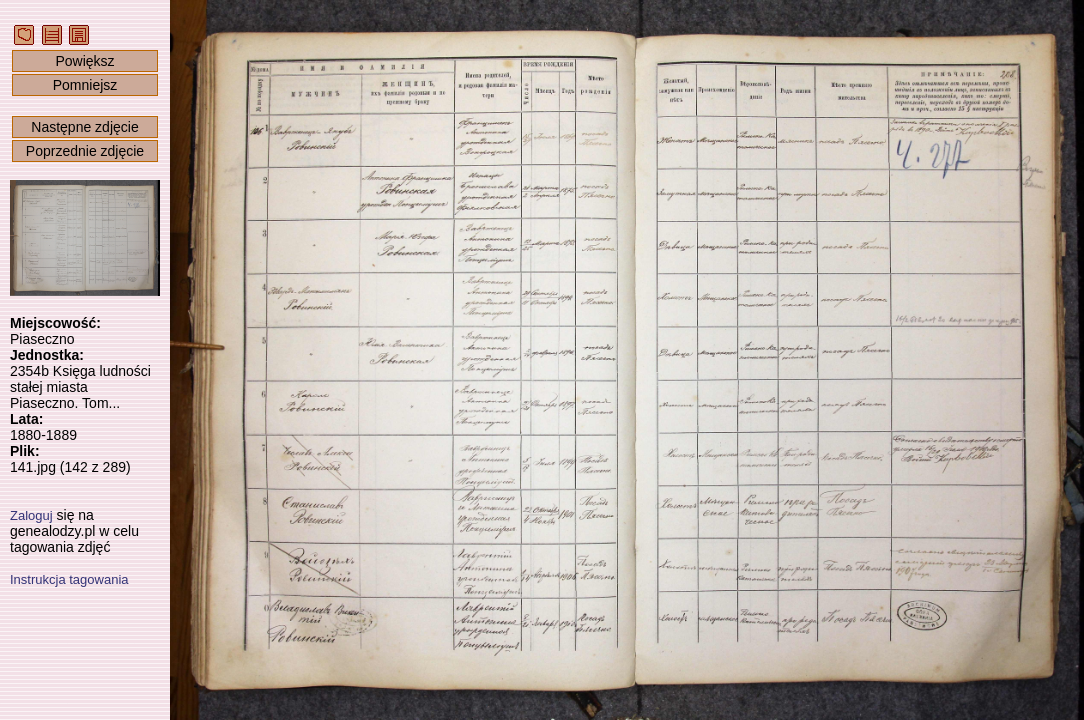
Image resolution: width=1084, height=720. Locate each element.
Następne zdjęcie (84, 127)
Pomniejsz (85, 85)
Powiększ (84, 61)
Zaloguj (31, 515)
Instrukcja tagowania (69, 579)
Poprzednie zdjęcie (85, 151)
